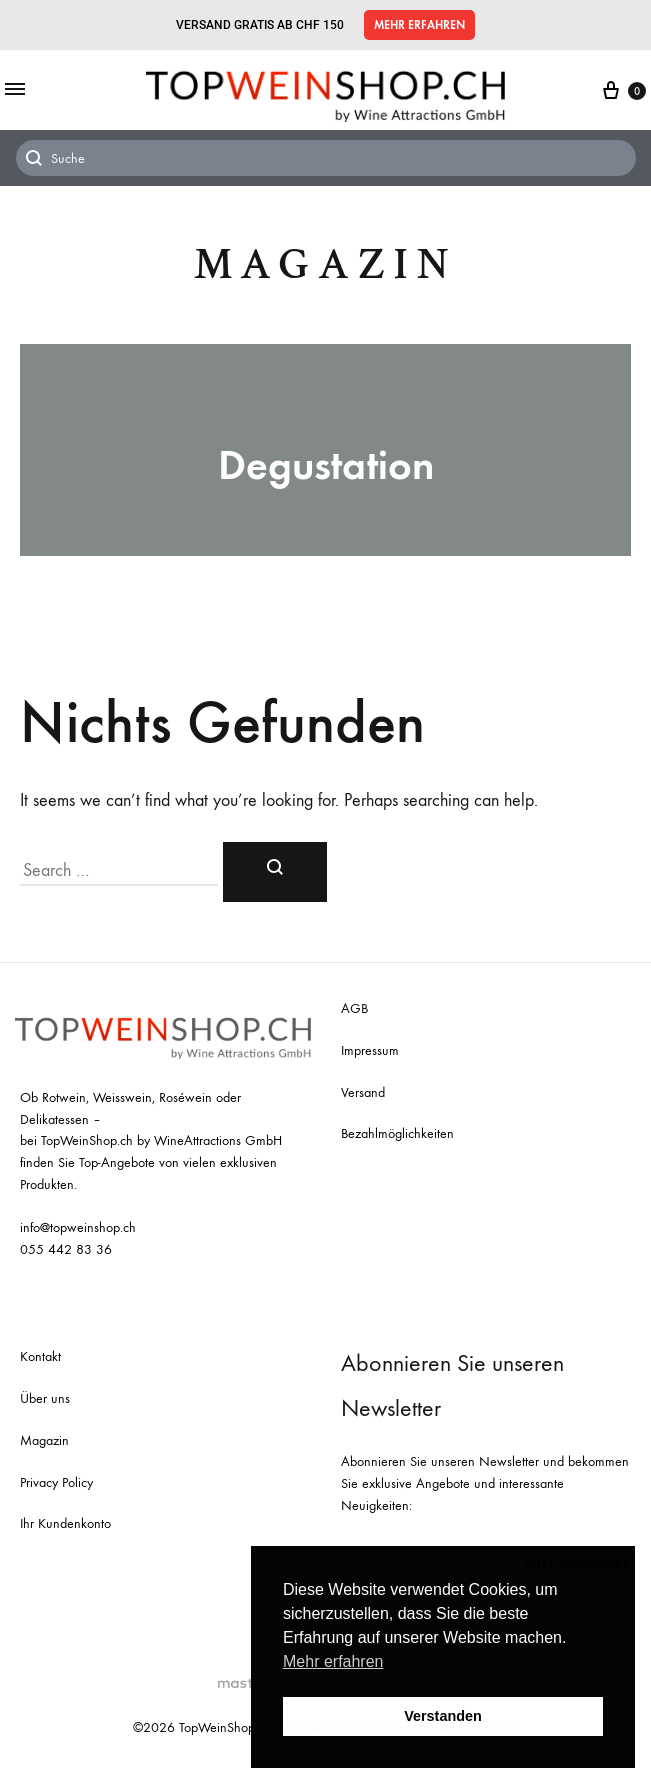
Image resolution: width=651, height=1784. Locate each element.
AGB (354, 1008)
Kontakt (40, 1356)
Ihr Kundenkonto (65, 1523)
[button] (419, 25)
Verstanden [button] (443, 1716)
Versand (363, 1092)
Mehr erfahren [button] (333, 1661)
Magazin (325, 264)
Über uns (45, 1398)
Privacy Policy (56, 1482)
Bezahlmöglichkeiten (397, 1133)
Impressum (370, 1050)
